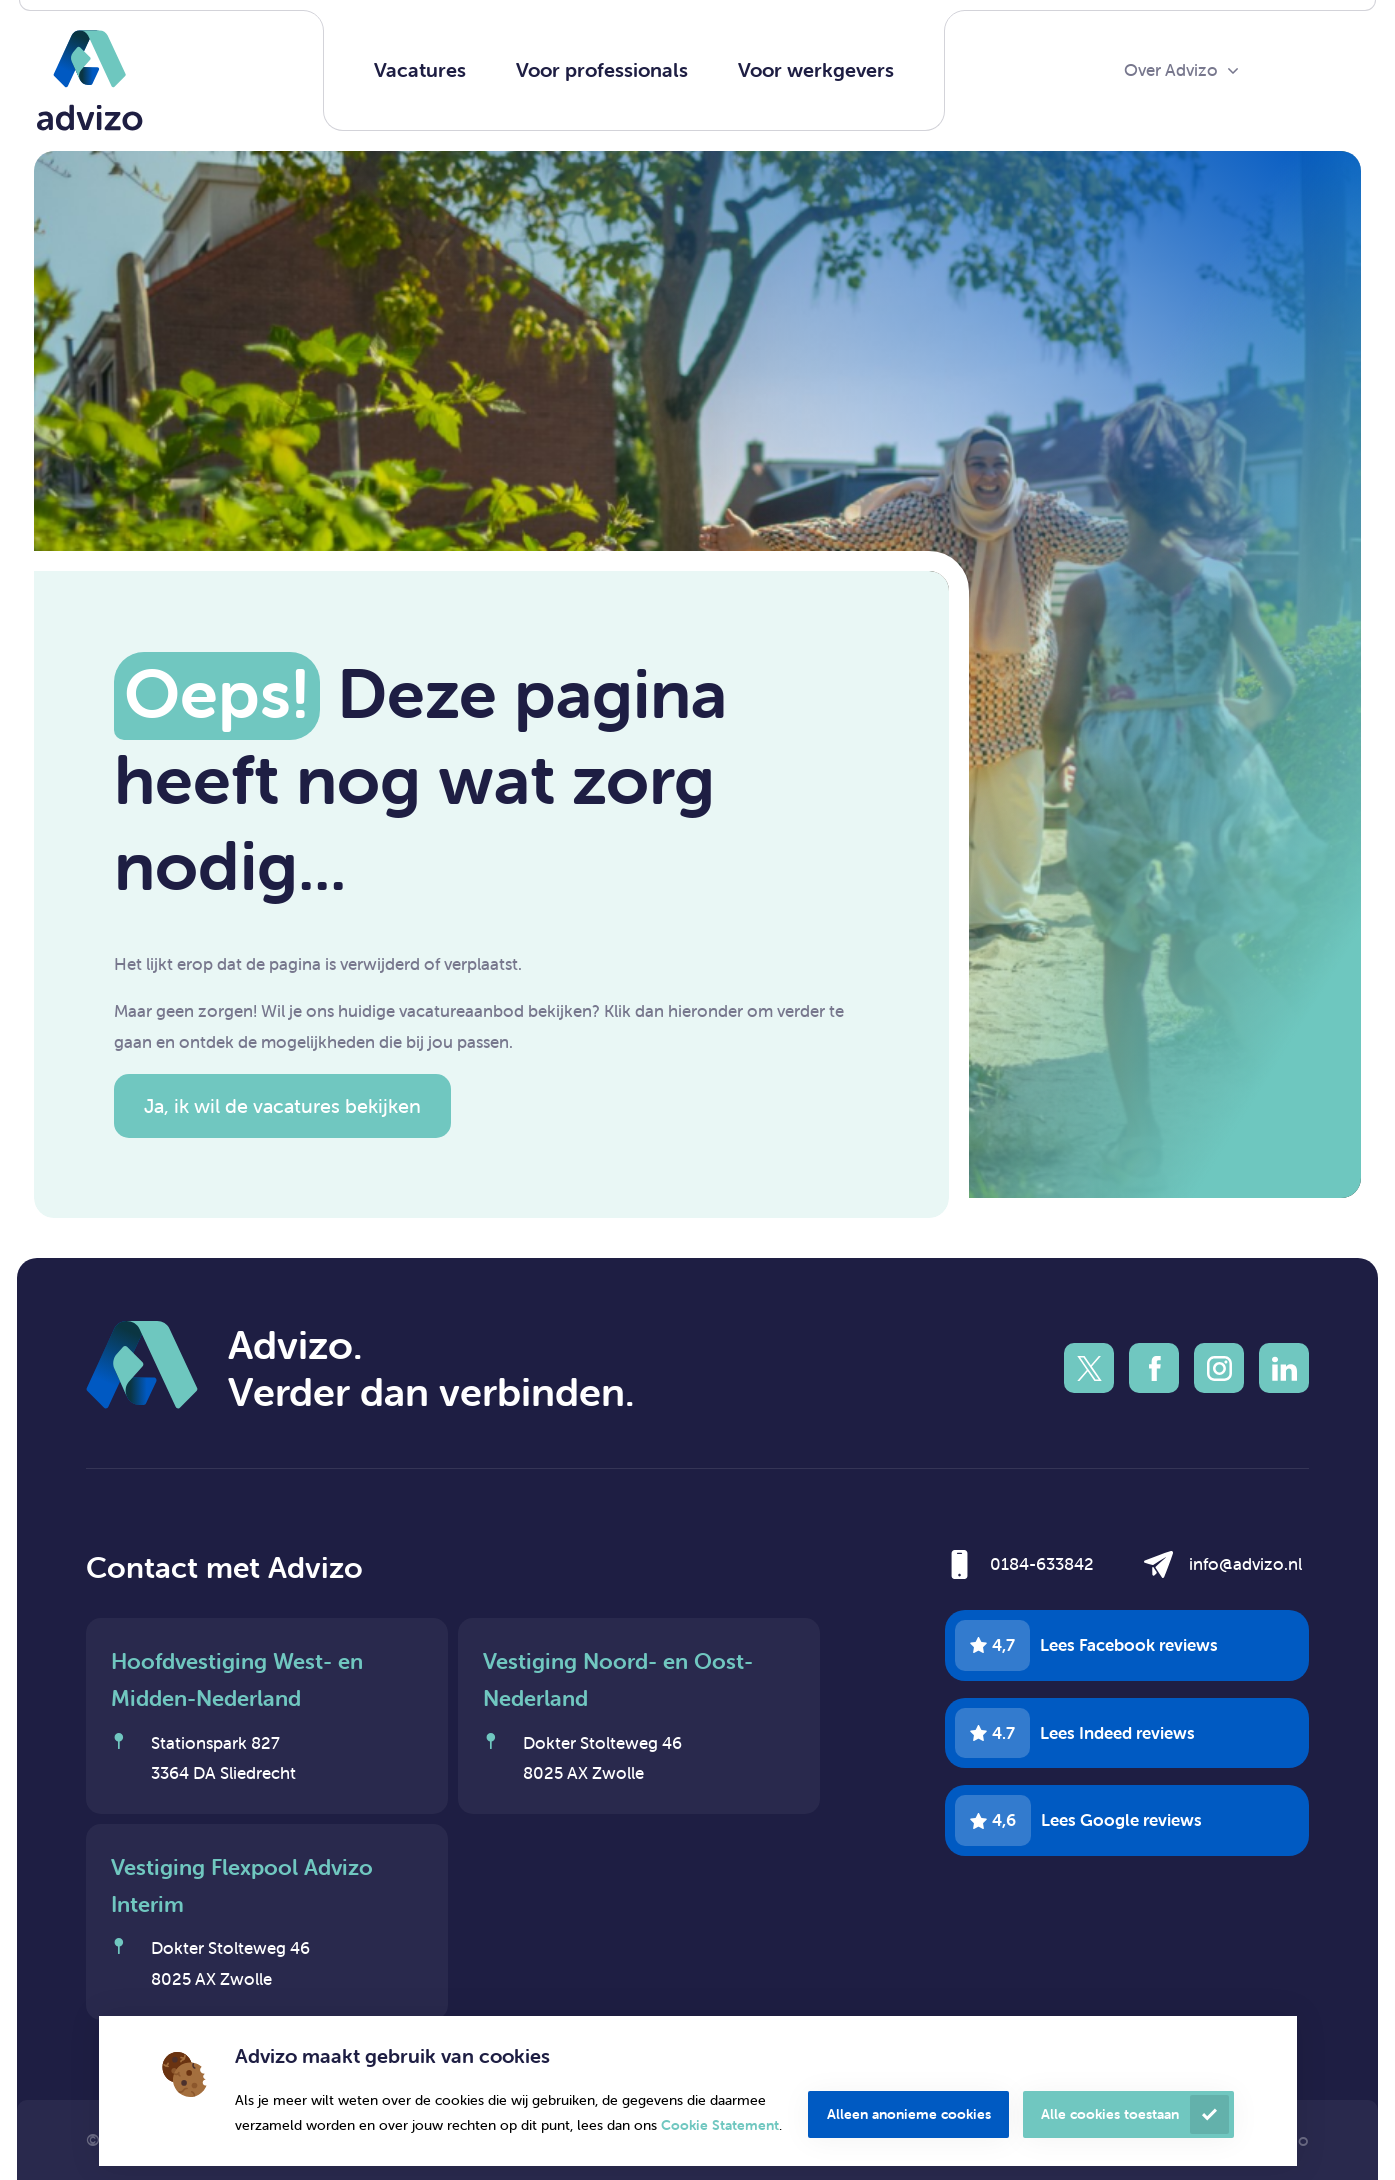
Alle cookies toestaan (1110, 2114)
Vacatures (420, 69)
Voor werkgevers (816, 69)
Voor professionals (602, 69)
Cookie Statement (720, 2125)
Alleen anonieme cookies (909, 2114)
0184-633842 (1042, 1564)
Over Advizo (1171, 70)
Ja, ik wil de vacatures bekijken (282, 1105)
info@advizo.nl (1245, 1564)
